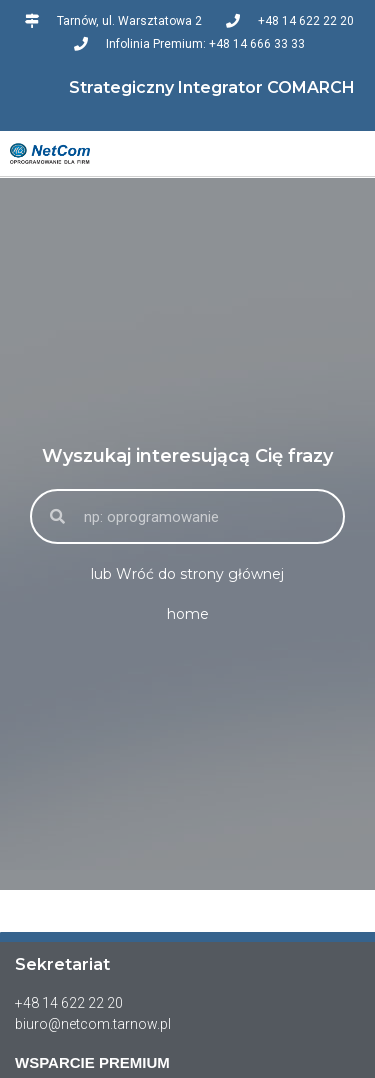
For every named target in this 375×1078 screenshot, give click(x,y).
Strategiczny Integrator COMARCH (212, 87)
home (188, 614)
